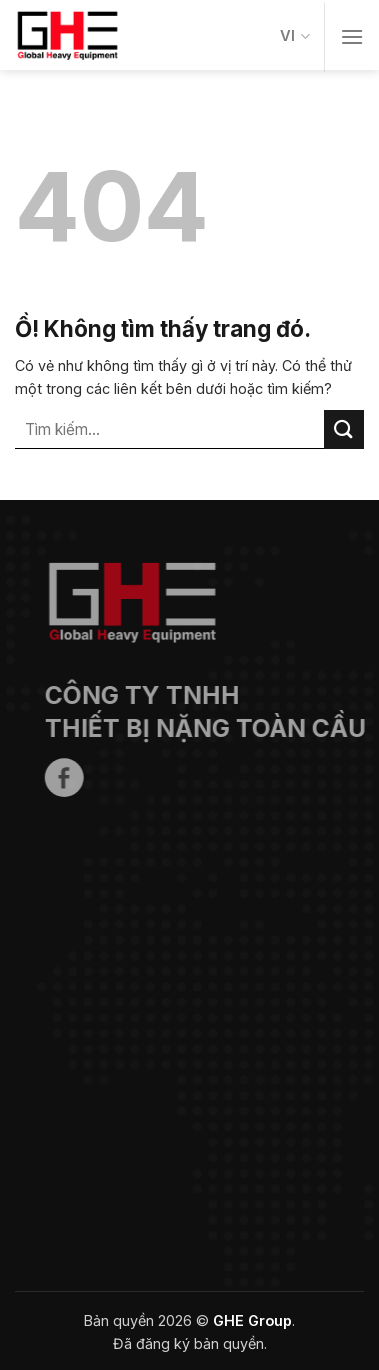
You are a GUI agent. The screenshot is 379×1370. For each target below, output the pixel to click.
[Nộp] (344, 429)
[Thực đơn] (352, 36)
